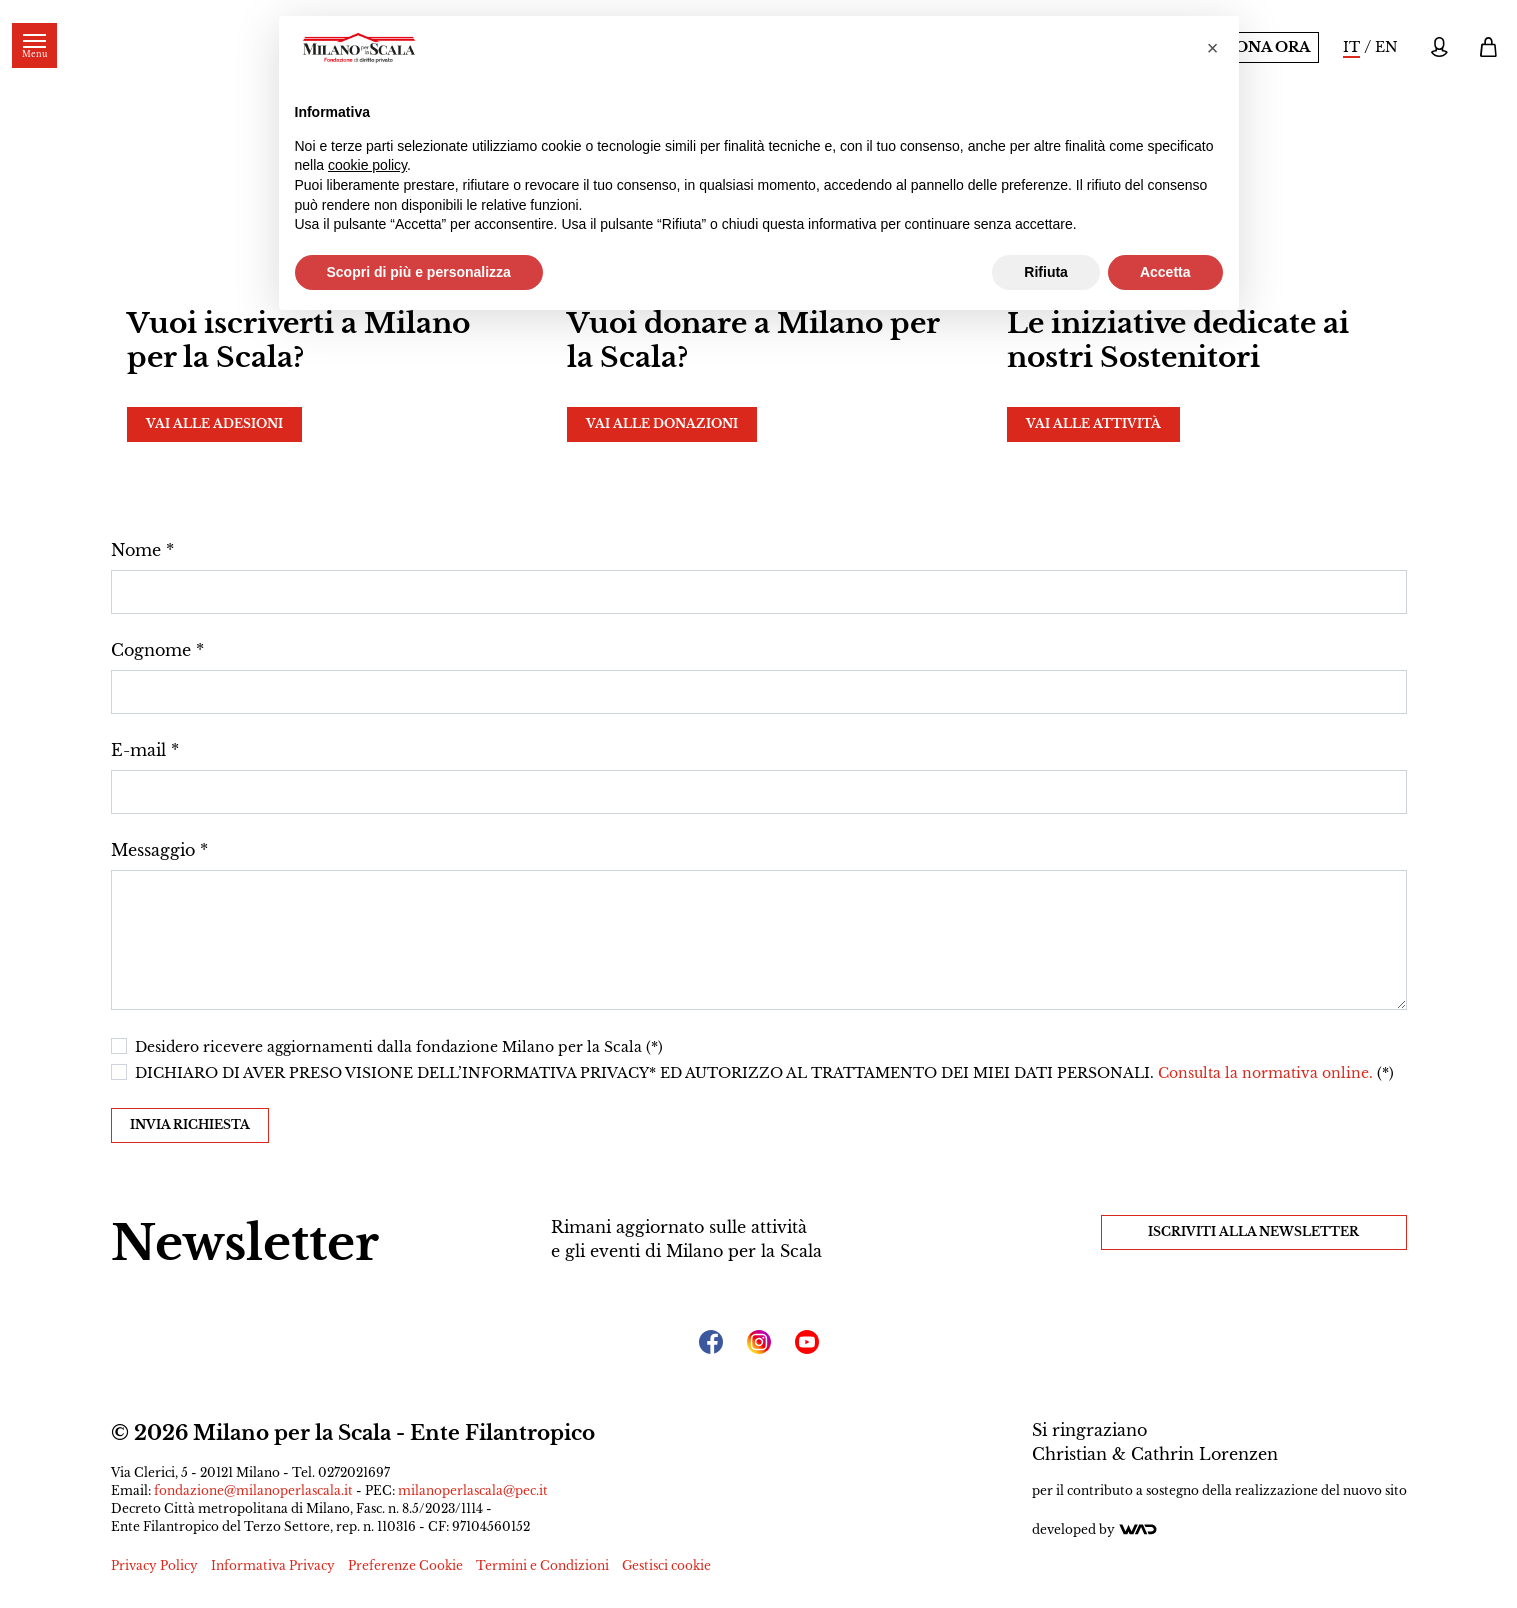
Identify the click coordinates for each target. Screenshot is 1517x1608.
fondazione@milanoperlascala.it (253, 1490)
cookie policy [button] (367, 165)
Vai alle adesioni (214, 423)
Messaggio (153, 850)
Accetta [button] (1165, 272)
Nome (136, 550)
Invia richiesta (190, 1124)
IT (1351, 47)
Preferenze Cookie (405, 1565)
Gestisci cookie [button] (666, 1565)
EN (1386, 47)
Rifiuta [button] (1046, 272)
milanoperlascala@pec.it (473, 1490)
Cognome (151, 650)
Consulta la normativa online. (1267, 1073)
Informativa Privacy (273, 1565)
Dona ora (1266, 47)
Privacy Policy (154, 1565)
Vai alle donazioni (662, 423)
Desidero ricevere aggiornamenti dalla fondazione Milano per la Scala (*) (399, 1047)
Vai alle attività (1093, 423)
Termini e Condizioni (542, 1565)
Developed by (1095, 1529)
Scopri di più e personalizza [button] (419, 272)
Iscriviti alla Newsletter (1253, 1231)
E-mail (138, 750)
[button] (1213, 48)
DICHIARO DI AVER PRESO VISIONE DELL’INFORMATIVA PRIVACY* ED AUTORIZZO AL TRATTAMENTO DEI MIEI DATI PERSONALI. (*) (764, 1073)
